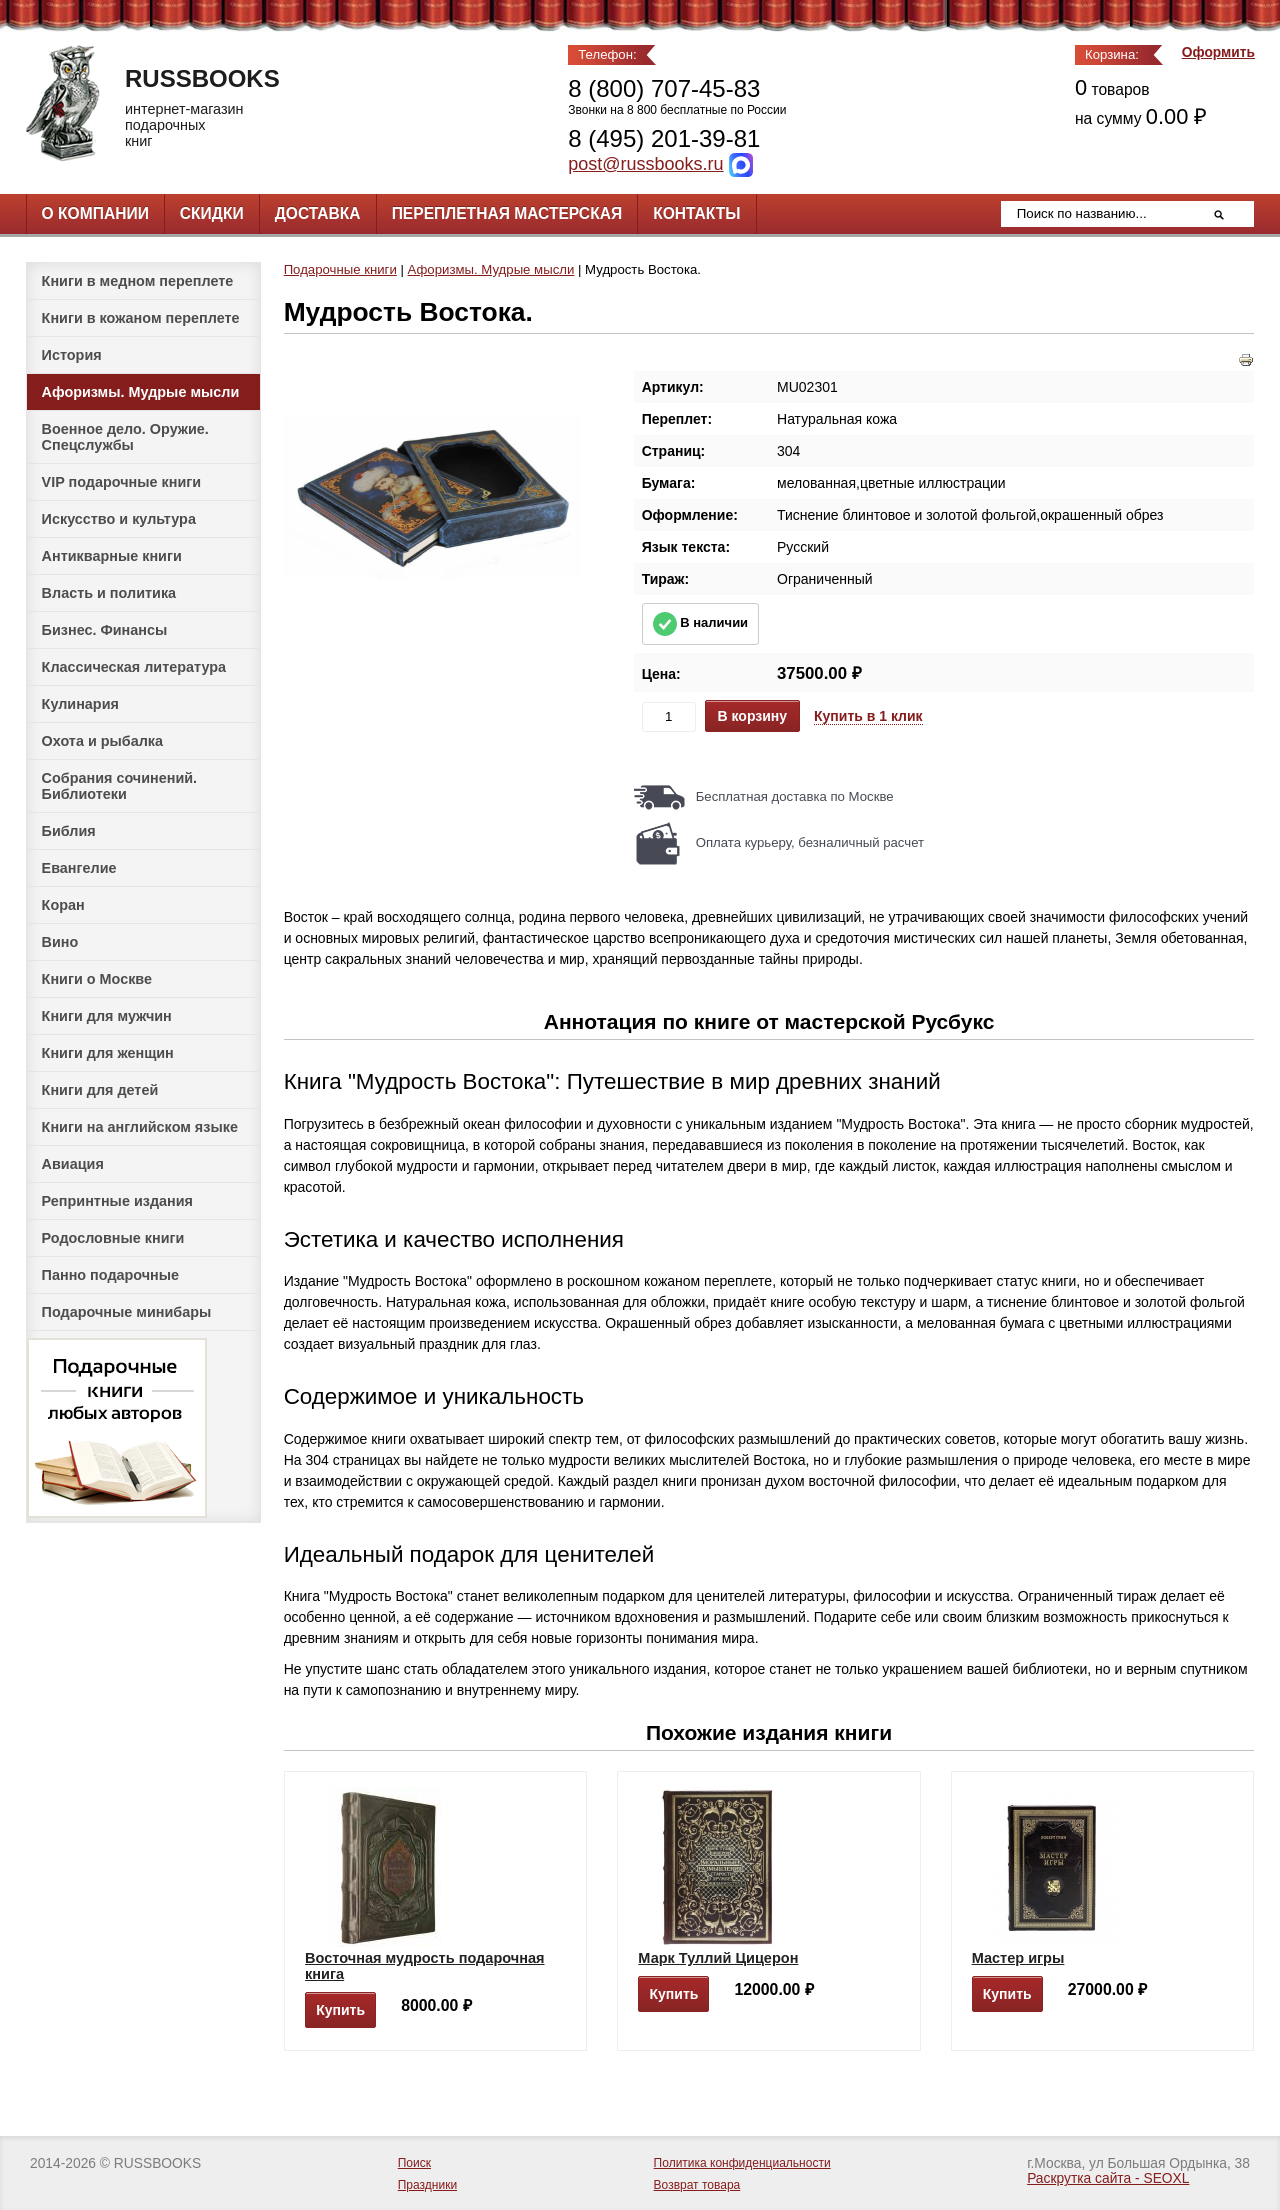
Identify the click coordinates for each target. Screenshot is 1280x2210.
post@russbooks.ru (645, 164)
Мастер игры (1018, 1958)
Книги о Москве (97, 979)
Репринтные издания (117, 1201)
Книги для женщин (108, 1053)
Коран (63, 905)
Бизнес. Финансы (105, 630)
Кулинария (80, 704)
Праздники (427, 2185)
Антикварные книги (112, 556)
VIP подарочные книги (122, 482)
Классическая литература (134, 667)
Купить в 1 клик (868, 716)
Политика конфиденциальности (742, 2163)
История (72, 355)
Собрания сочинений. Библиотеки (120, 786)
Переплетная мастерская (507, 213)
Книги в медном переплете (138, 281)
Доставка (318, 213)
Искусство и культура (119, 519)
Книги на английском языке (140, 1127)
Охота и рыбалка (102, 741)
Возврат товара (697, 2185)
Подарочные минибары (127, 1312)
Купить (340, 2010)
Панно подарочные (111, 1275)
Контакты (696, 213)
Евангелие (79, 868)
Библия (69, 831)
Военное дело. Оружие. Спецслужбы (125, 437)
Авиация (73, 1164)
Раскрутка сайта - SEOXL (1108, 2178)
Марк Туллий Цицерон (718, 1958)
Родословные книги (113, 1238)
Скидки (212, 213)
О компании (95, 213)
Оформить (1218, 52)
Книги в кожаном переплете (141, 318)
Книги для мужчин (107, 1016)
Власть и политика (109, 593)
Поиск (414, 2163)
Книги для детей (100, 1090)
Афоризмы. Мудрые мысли (141, 392)
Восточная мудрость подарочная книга (424, 1966)
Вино (60, 942)
